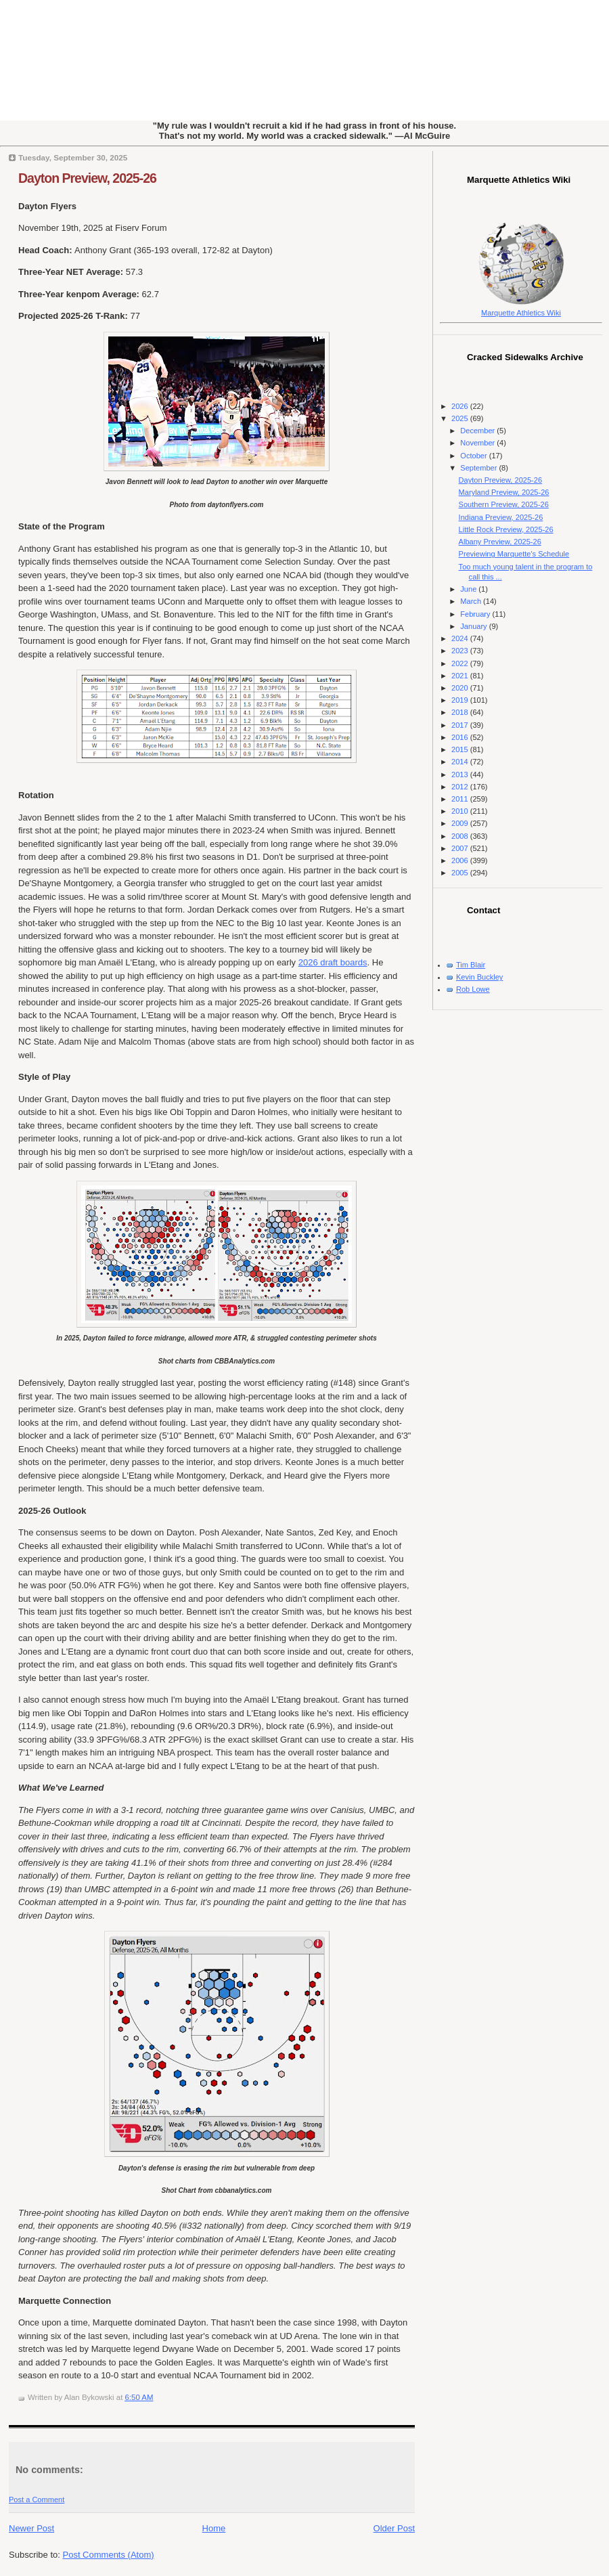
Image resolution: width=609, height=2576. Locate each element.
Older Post (394, 2528)
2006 (460, 860)
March (471, 601)
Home (214, 2528)
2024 (460, 638)
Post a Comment (36, 2499)
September (479, 468)
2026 (460, 406)
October (474, 456)
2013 (460, 774)
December (478, 431)
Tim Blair (470, 965)
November (478, 443)
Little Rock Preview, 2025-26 (506, 529)
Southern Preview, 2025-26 (504, 504)
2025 (460, 418)
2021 (460, 676)
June (469, 589)
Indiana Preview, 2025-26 (501, 517)
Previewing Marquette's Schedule (514, 554)
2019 (460, 700)
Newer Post (31, 2528)
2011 (460, 799)
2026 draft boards (332, 962)
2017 (460, 725)
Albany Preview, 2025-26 (500, 542)
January (474, 626)
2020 (460, 688)
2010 (460, 811)
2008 (460, 836)
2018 (460, 712)
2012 (460, 787)
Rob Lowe (473, 989)
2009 (460, 823)
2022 (460, 663)
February (476, 614)
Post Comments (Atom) (108, 2555)
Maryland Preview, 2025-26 (504, 492)
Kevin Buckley (479, 977)
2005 (460, 873)
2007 (460, 848)
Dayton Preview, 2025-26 (87, 178)
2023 (460, 651)
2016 (460, 737)
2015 (460, 749)
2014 (460, 762)
